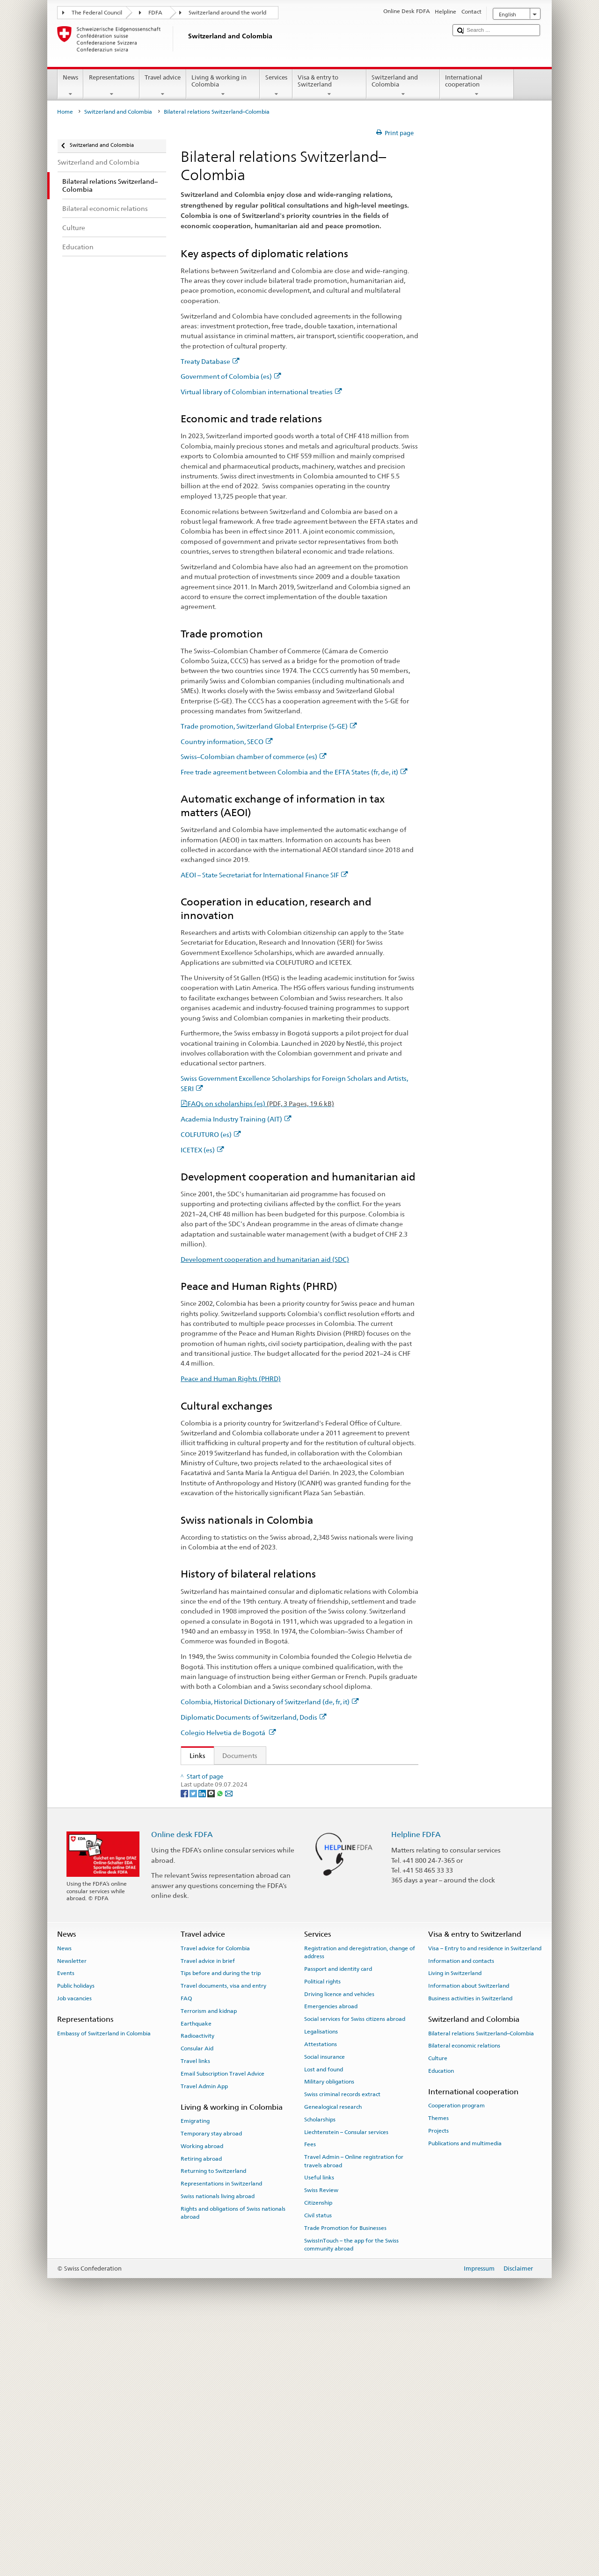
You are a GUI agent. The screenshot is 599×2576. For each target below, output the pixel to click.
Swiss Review (321, 2446)
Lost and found (323, 2325)
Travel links (195, 2317)
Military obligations (329, 2337)
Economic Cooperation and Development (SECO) (267, 1994)
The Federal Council (97, 12)
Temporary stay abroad (211, 2389)
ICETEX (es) (202, 1150)
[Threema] (211, 2049)
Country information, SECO (227, 741)
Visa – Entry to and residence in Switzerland (484, 2204)
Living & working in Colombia (223, 86)
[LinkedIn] (202, 2049)
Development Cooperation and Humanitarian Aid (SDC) (272, 1979)
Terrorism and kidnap (209, 2267)
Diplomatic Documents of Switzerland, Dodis (254, 1717)
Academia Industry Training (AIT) (236, 1119)
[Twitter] (194, 2049)
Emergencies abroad (331, 2262)
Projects (438, 2386)
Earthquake (196, 2279)
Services (276, 86)
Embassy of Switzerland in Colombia (104, 2289)
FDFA (155, 12)
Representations (111, 86)
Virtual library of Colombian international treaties (261, 392)
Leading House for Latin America (242, 1918)
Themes (438, 2374)
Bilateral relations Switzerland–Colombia (481, 2289)
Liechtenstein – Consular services (346, 2388)
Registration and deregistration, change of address (359, 2208)
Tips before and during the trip (221, 2229)
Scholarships (320, 2375)
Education (441, 2326)
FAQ (186, 2254)
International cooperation (476, 86)
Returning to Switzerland (213, 2427)
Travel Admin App (204, 2342)
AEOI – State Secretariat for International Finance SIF (264, 875)
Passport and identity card (338, 2224)
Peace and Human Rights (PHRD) (231, 1378)
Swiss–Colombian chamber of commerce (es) (254, 756)
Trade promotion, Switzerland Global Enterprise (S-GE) (269, 726)
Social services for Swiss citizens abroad (354, 2275)
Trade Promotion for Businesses (345, 2484)
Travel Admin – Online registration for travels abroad (353, 2417)
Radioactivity (197, 2292)
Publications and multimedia (465, 2399)
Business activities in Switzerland (470, 2254)
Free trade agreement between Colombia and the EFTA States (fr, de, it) (294, 772)
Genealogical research (333, 2362)
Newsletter (72, 2217)
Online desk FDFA (182, 2090)
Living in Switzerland (455, 2229)
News (70, 86)
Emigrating (195, 2376)
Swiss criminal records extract (342, 2350)
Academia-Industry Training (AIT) (243, 1933)
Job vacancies (74, 2254)
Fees (310, 2400)
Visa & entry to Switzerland (329, 86)
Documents (239, 1755)
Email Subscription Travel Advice (222, 2329)
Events (65, 2229)
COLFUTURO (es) (211, 1134)
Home (65, 112)
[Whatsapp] (220, 2049)
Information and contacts (461, 2217)
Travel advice (163, 86)
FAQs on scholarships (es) (261, 1103)
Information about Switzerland (468, 2241)
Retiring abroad (201, 2414)
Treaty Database (210, 361)
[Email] (229, 2049)
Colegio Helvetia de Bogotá (228, 1733)
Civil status (318, 2471)
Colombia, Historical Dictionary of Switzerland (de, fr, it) (270, 1702)
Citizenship (318, 2458)
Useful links (319, 2434)
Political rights (322, 2237)
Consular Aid (197, 2304)
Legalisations (321, 2287)
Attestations (320, 2300)
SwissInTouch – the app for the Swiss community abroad (351, 2500)
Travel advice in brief (208, 2217)
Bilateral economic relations (464, 2301)
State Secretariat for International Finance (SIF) (263, 1852)
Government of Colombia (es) (231, 376)
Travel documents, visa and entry (223, 2241)
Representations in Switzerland (221, 2439)
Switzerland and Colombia (403, 86)
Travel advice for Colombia (215, 2204)
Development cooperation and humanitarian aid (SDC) (265, 1259)
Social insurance (324, 2312)
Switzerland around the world (227, 12)
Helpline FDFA (416, 2090)
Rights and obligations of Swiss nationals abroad (233, 2468)
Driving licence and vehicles (339, 2250)
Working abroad (202, 2402)
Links (193, 1755)
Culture (437, 2314)
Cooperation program (456, 2362)
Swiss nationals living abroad (218, 2452)
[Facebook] (185, 2049)
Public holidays (76, 2241)
